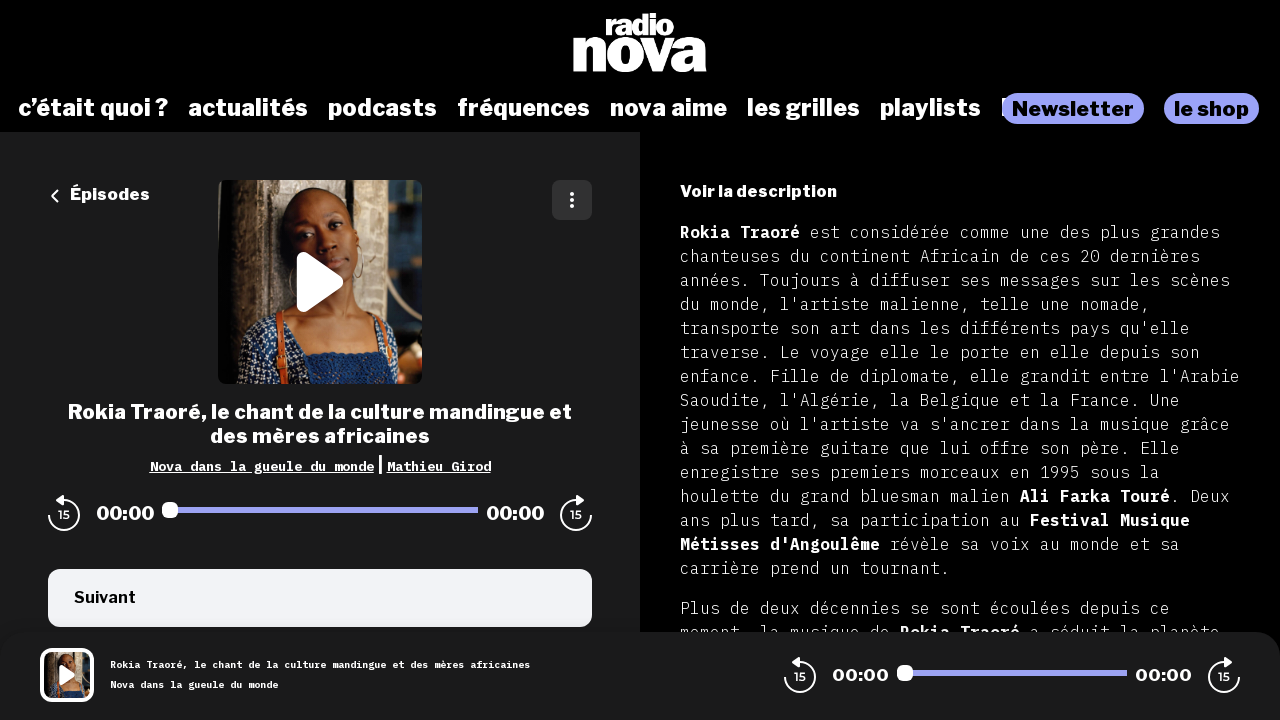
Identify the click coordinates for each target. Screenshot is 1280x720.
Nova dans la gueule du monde (262, 466)
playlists (930, 108)
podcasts (382, 108)
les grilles (803, 108)
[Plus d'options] (572, 200)
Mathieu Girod (439, 466)
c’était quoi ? (93, 108)
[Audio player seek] (320, 510)
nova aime (668, 108)
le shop (1211, 108)
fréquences (523, 108)
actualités (248, 108)
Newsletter (1073, 108)
